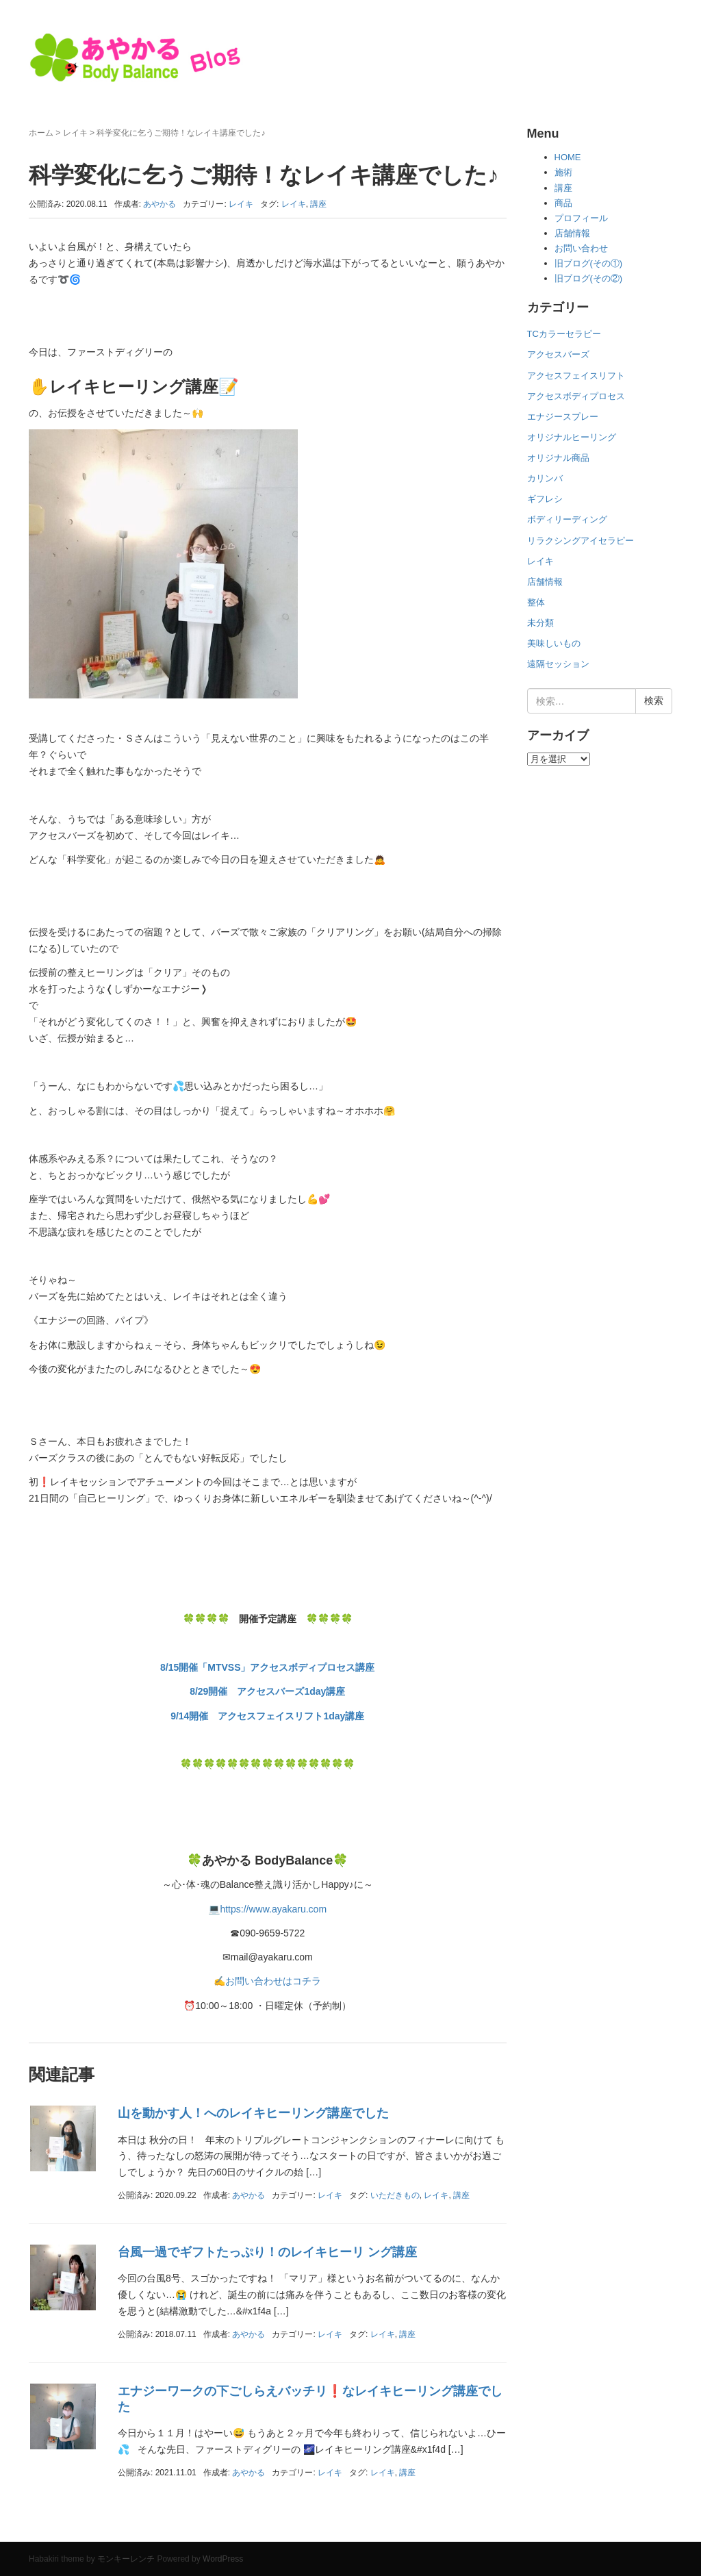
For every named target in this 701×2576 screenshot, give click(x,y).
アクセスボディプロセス (576, 396)
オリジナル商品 (558, 458)
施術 (563, 172)
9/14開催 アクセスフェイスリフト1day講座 (267, 1715)
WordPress (223, 2559)
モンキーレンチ (126, 2559)
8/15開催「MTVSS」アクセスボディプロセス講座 (267, 1667)
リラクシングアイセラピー (580, 540)
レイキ (75, 133)
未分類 (540, 623)
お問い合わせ (581, 248)
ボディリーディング (567, 519)
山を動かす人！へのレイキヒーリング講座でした (253, 2113)
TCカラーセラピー (564, 334)
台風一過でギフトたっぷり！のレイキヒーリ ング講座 (267, 2252)
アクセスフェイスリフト (576, 375)
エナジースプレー (562, 417)
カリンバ (545, 478)
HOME (568, 157)
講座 (318, 204)
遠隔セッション (558, 664)
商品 (563, 203)
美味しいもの (554, 643)
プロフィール (581, 218)
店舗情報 (572, 233)
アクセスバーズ (558, 354)
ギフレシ (545, 499)
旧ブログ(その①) (589, 263)
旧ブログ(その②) (589, 278)
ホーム (41, 133)
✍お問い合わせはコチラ (267, 1980)
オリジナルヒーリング (571, 437)
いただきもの (395, 2195)
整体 (536, 602)
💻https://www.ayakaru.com (267, 1909)
